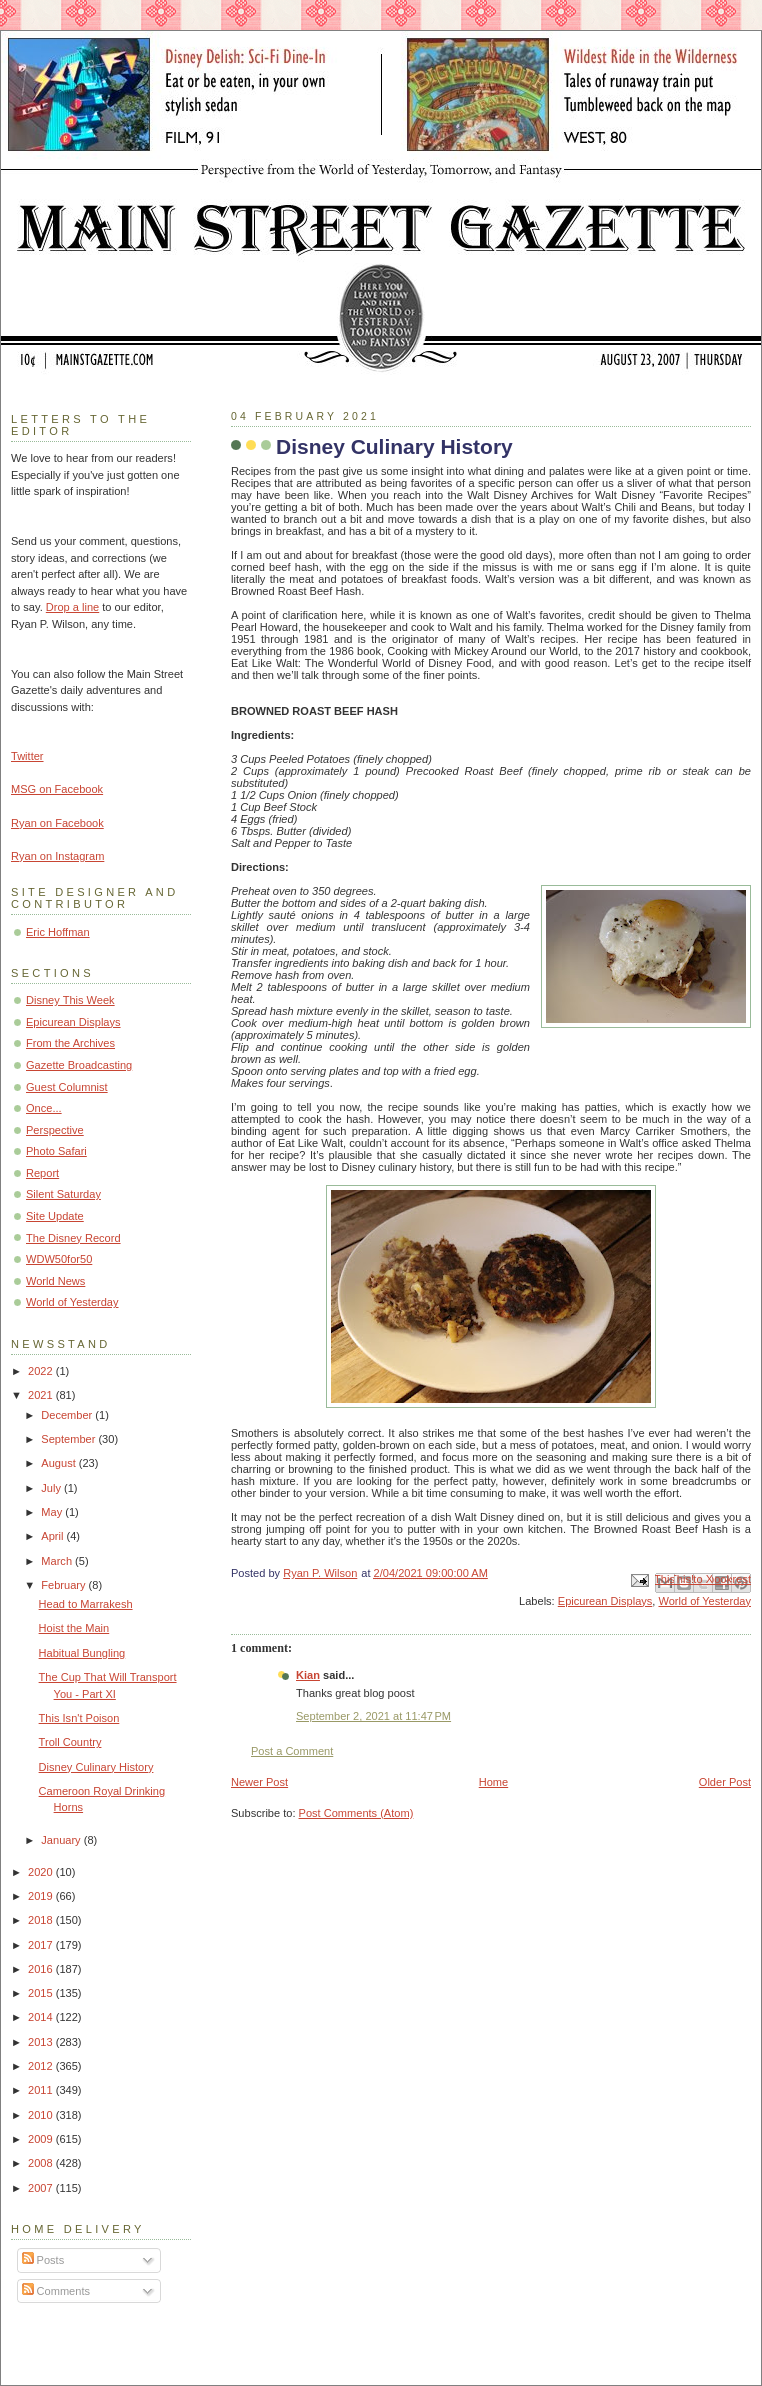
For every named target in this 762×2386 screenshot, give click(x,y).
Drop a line (72, 607)
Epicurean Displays (605, 1601)
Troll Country (70, 1742)
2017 (42, 1945)
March (58, 1561)
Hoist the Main (74, 1628)
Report (42, 1173)
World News (55, 1281)
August (59, 1463)
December (68, 1415)
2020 (42, 1872)
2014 (42, 2017)
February (64, 1585)
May (53, 1512)
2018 (42, 1920)
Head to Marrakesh (86, 1604)
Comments (56, 2291)
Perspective (55, 1130)
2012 (42, 2066)
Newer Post (259, 1782)
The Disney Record (73, 1238)
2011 (42, 2090)
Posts (43, 2260)
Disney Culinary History (96, 1767)
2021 (42, 1395)
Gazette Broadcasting (79, 1065)
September (69, 1439)
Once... (44, 1108)
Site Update (55, 1216)
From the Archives (70, 1043)
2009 (42, 2139)
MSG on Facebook (57, 789)
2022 (42, 1371)
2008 (42, 2163)
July (52, 1488)
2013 (42, 2042)
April (53, 1536)
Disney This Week (70, 1000)
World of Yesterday (704, 1601)
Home (493, 1782)
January (62, 1840)
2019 (42, 1896)
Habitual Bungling (82, 1653)
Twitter (27, 756)
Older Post (725, 1782)
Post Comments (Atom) (356, 1813)
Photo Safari (56, 1151)
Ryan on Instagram (57, 856)
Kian (308, 1675)
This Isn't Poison (79, 1718)
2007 (42, 2188)
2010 (42, 2115)
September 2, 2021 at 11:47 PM (373, 1716)
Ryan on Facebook (57, 823)
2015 (42, 1993)
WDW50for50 (59, 1259)
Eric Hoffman (58, 932)
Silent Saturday (63, 1194)
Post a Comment (292, 1751)
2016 (42, 1969)
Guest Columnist (67, 1087)
